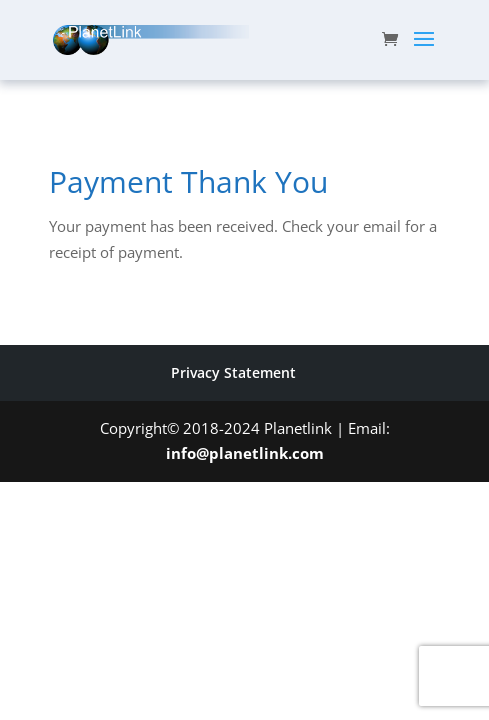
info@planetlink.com (245, 453)
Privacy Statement (233, 372)
